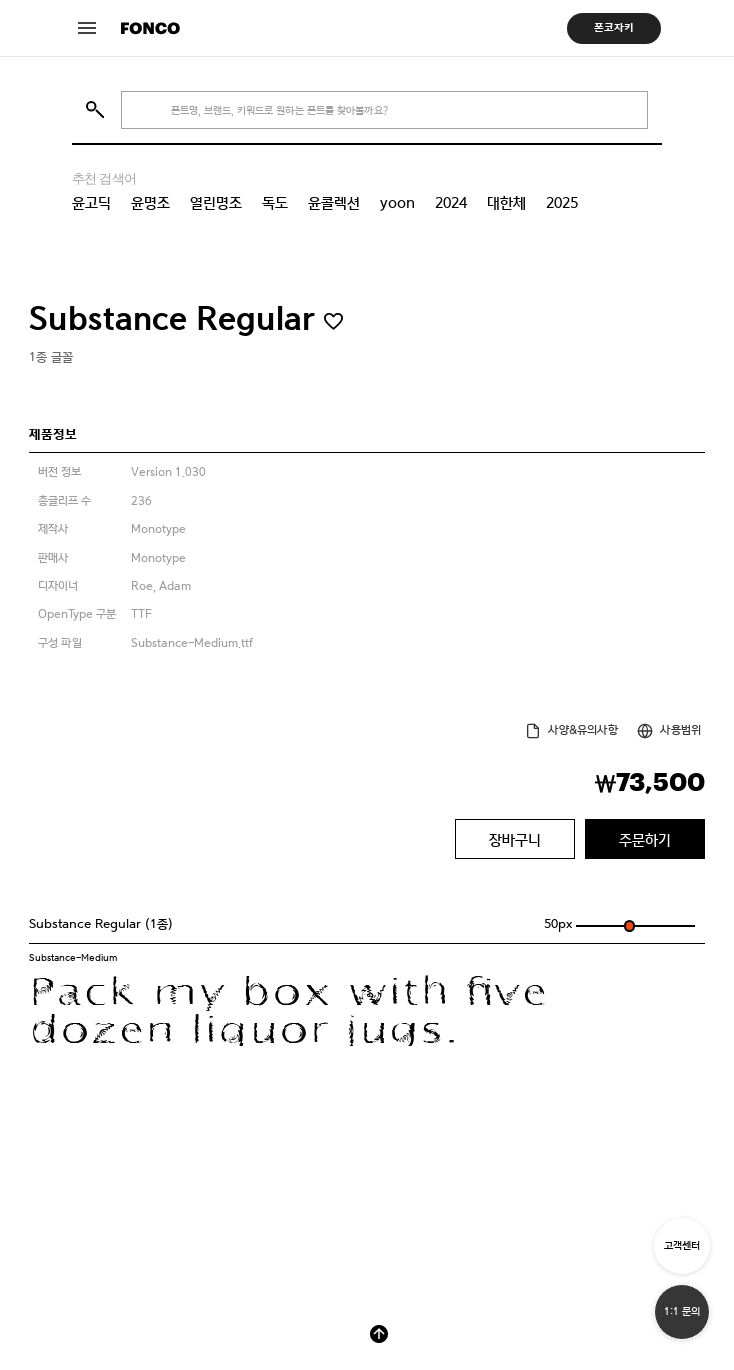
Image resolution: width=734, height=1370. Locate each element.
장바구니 (515, 839)
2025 (562, 203)
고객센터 (682, 1245)
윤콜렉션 (334, 203)
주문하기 (645, 839)
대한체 (506, 203)
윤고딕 (91, 203)
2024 (451, 203)
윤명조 (150, 203)
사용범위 (680, 730)
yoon (397, 203)
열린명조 (216, 203)
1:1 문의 (682, 1311)
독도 (275, 203)
